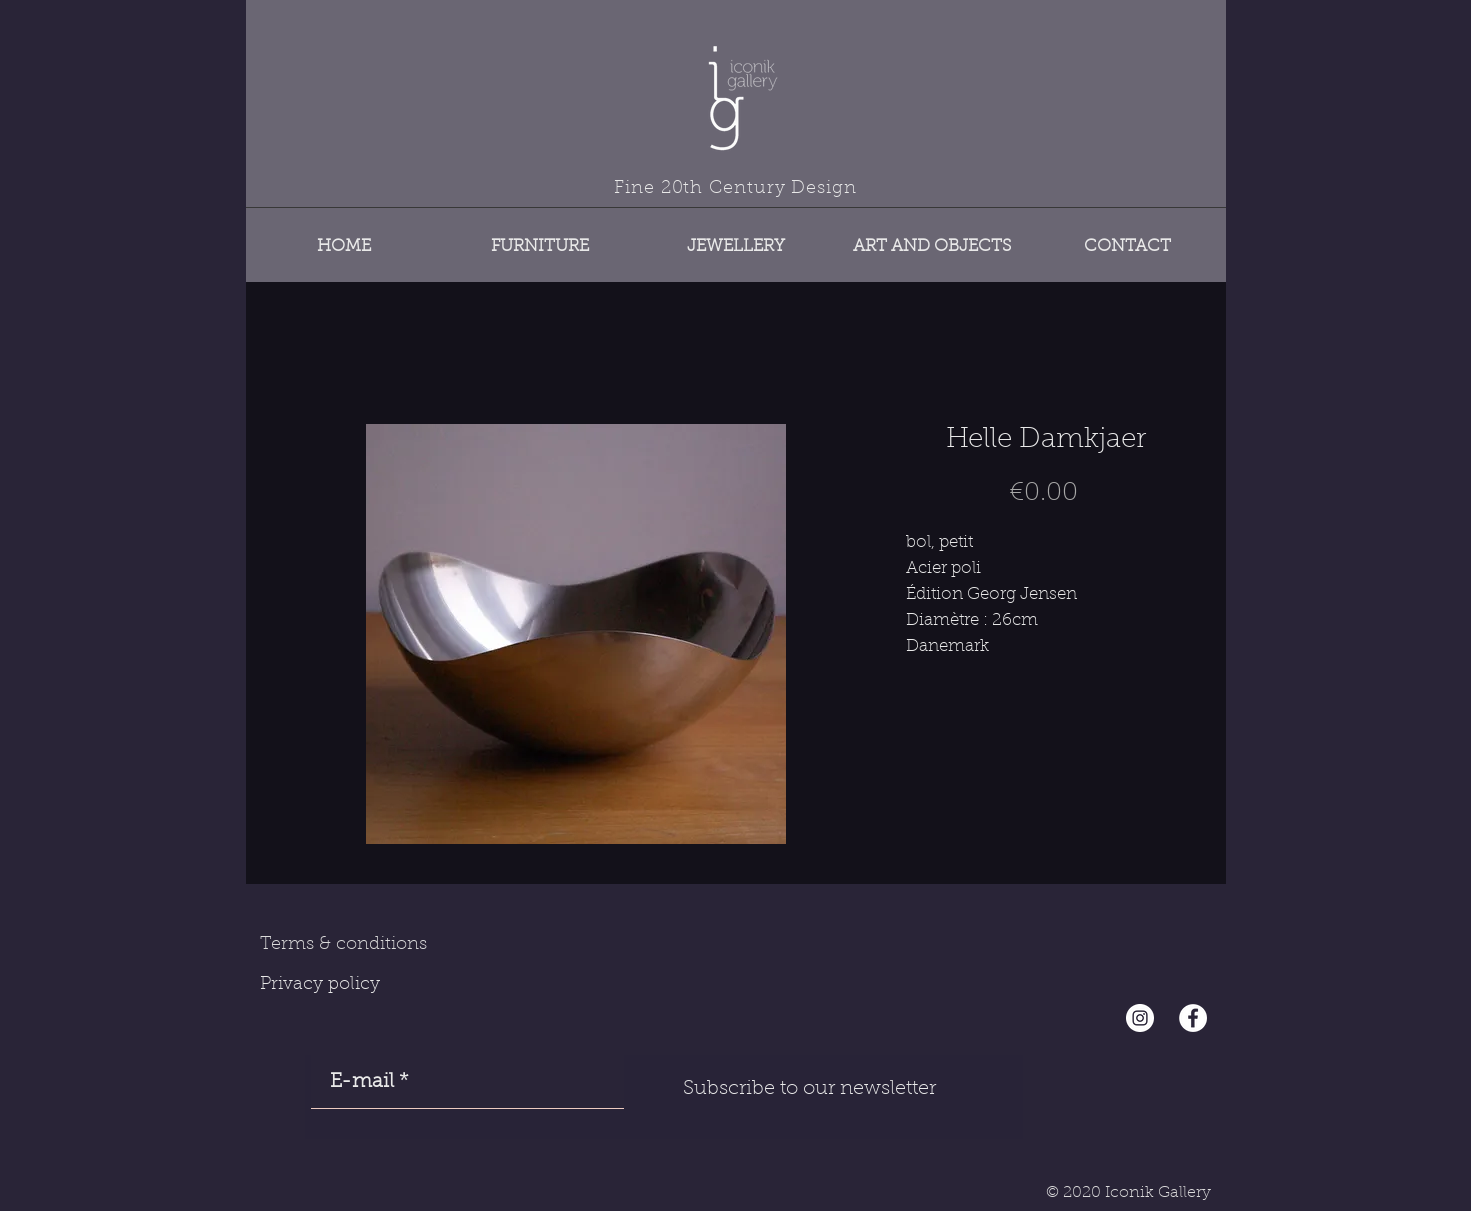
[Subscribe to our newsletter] (810, 1089)
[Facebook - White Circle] (1193, 1018)
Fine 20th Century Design (735, 189)
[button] (540, 237)
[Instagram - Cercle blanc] (1140, 1018)
